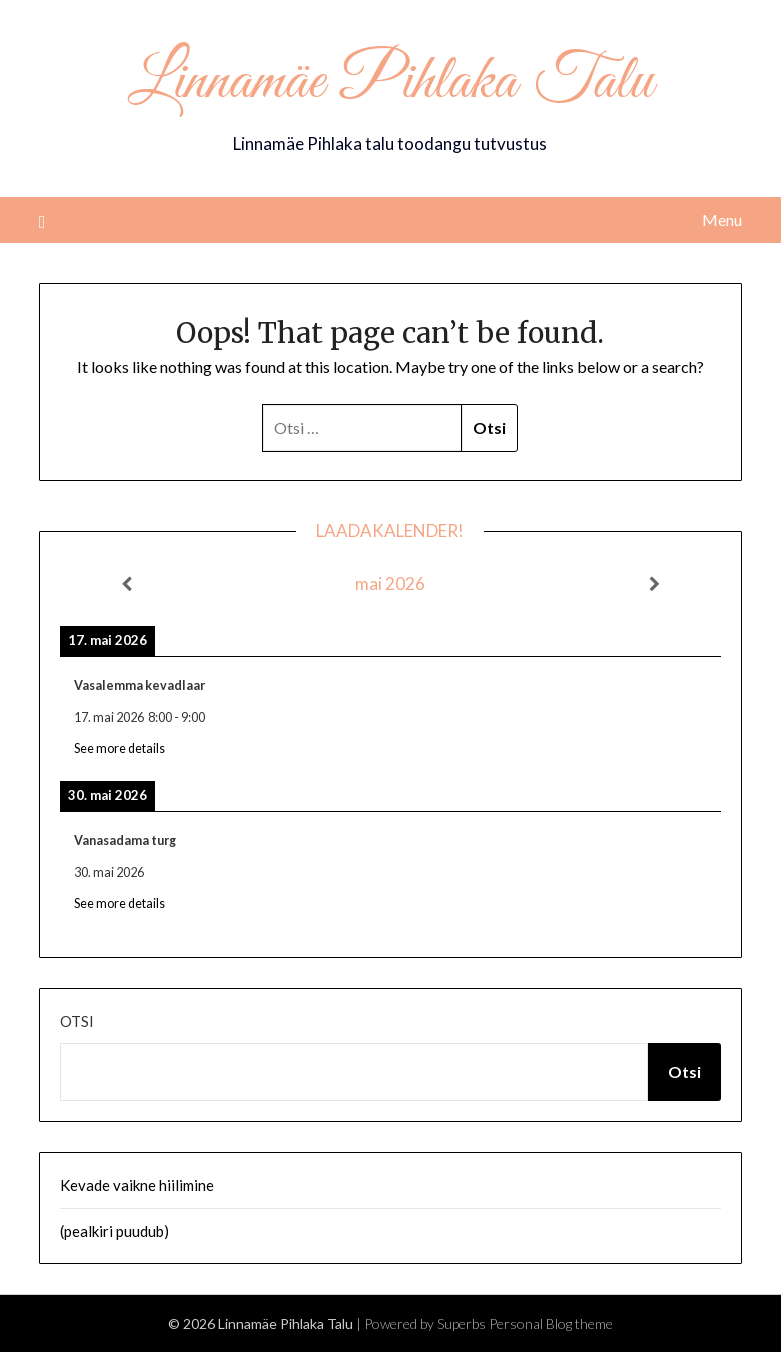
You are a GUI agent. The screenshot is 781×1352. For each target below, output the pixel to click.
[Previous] (126, 584)
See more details (119, 748)
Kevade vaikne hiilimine (137, 1185)
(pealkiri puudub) (114, 1231)
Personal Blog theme (551, 1323)
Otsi (77, 1021)
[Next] (655, 584)
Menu (722, 219)
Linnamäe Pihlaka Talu (390, 83)
